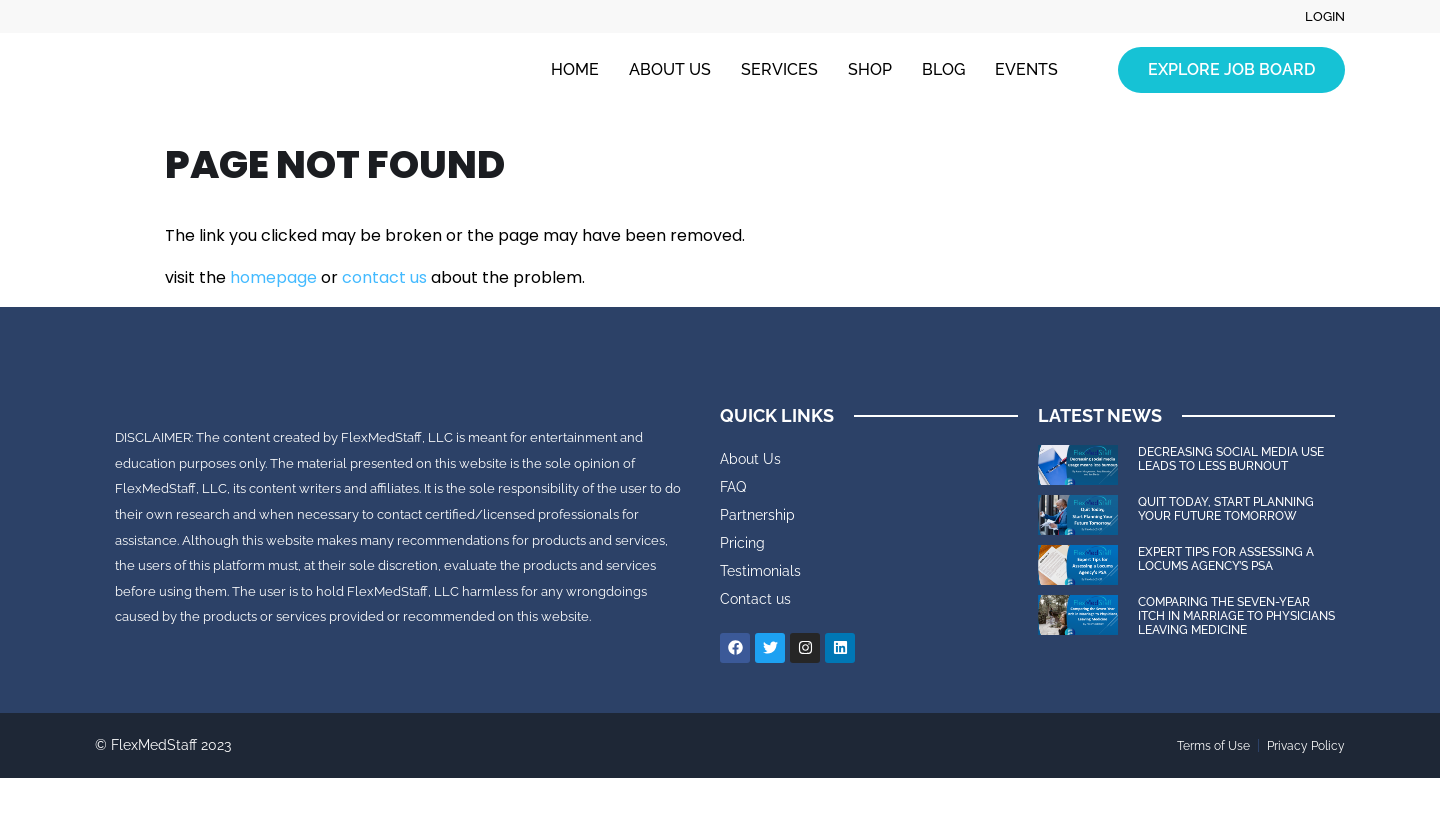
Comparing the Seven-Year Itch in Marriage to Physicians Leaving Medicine (1236, 616)
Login (1323, 17)
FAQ (733, 487)
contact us (384, 277)
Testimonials (760, 571)
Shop (870, 70)
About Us (670, 70)
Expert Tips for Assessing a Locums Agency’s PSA (1226, 559)
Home (575, 70)
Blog (943, 70)
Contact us (755, 599)
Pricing (742, 543)
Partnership (757, 515)
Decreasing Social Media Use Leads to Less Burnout (1231, 459)
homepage (273, 277)
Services (779, 70)
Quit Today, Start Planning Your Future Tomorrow (1226, 509)
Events (1026, 70)
